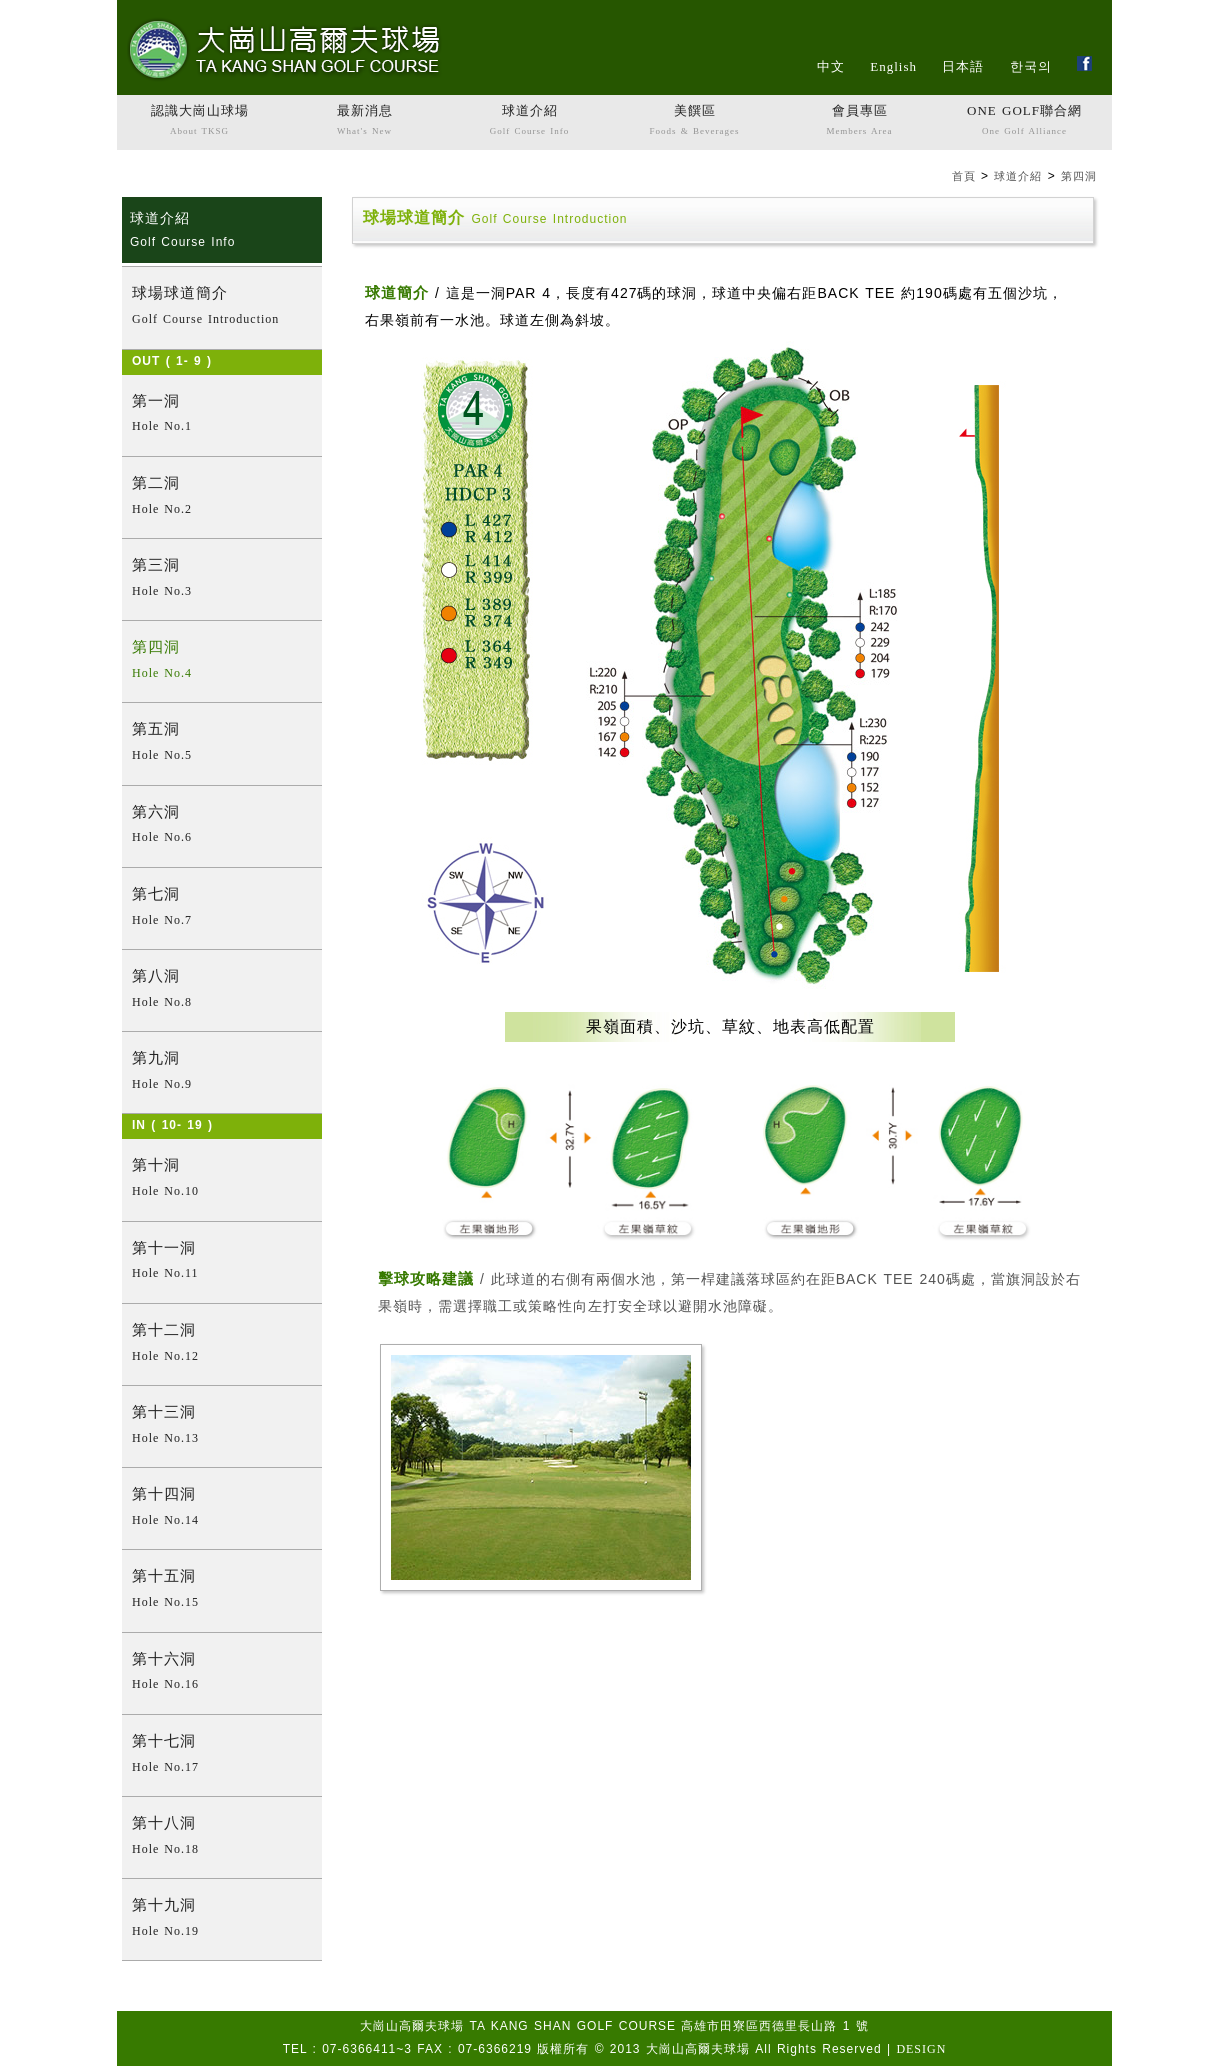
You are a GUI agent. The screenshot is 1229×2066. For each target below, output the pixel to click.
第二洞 (222, 497)
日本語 (963, 66)
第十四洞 (222, 1508)
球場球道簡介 (222, 307)
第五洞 (222, 743)
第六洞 (222, 826)
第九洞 (222, 1072)
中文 (831, 66)
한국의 (1031, 66)
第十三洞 (222, 1426)
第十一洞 (222, 1262)
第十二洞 (222, 1344)
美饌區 (694, 121)
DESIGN (921, 2049)
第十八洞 (222, 1837)
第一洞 (222, 415)
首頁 (964, 176)
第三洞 (222, 579)
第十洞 (222, 1179)
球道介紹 (529, 121)
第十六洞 (222, 1673)
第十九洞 (222, 1919)
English (893, 66)
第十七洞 (222, 1755)
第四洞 (1079, 176)
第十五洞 (222, 1590)
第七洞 (222, 908)
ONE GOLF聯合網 (1024, 121)
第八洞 (222, 990)
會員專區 (859, 121)
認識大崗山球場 (199, 121)
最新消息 (364, 121)
